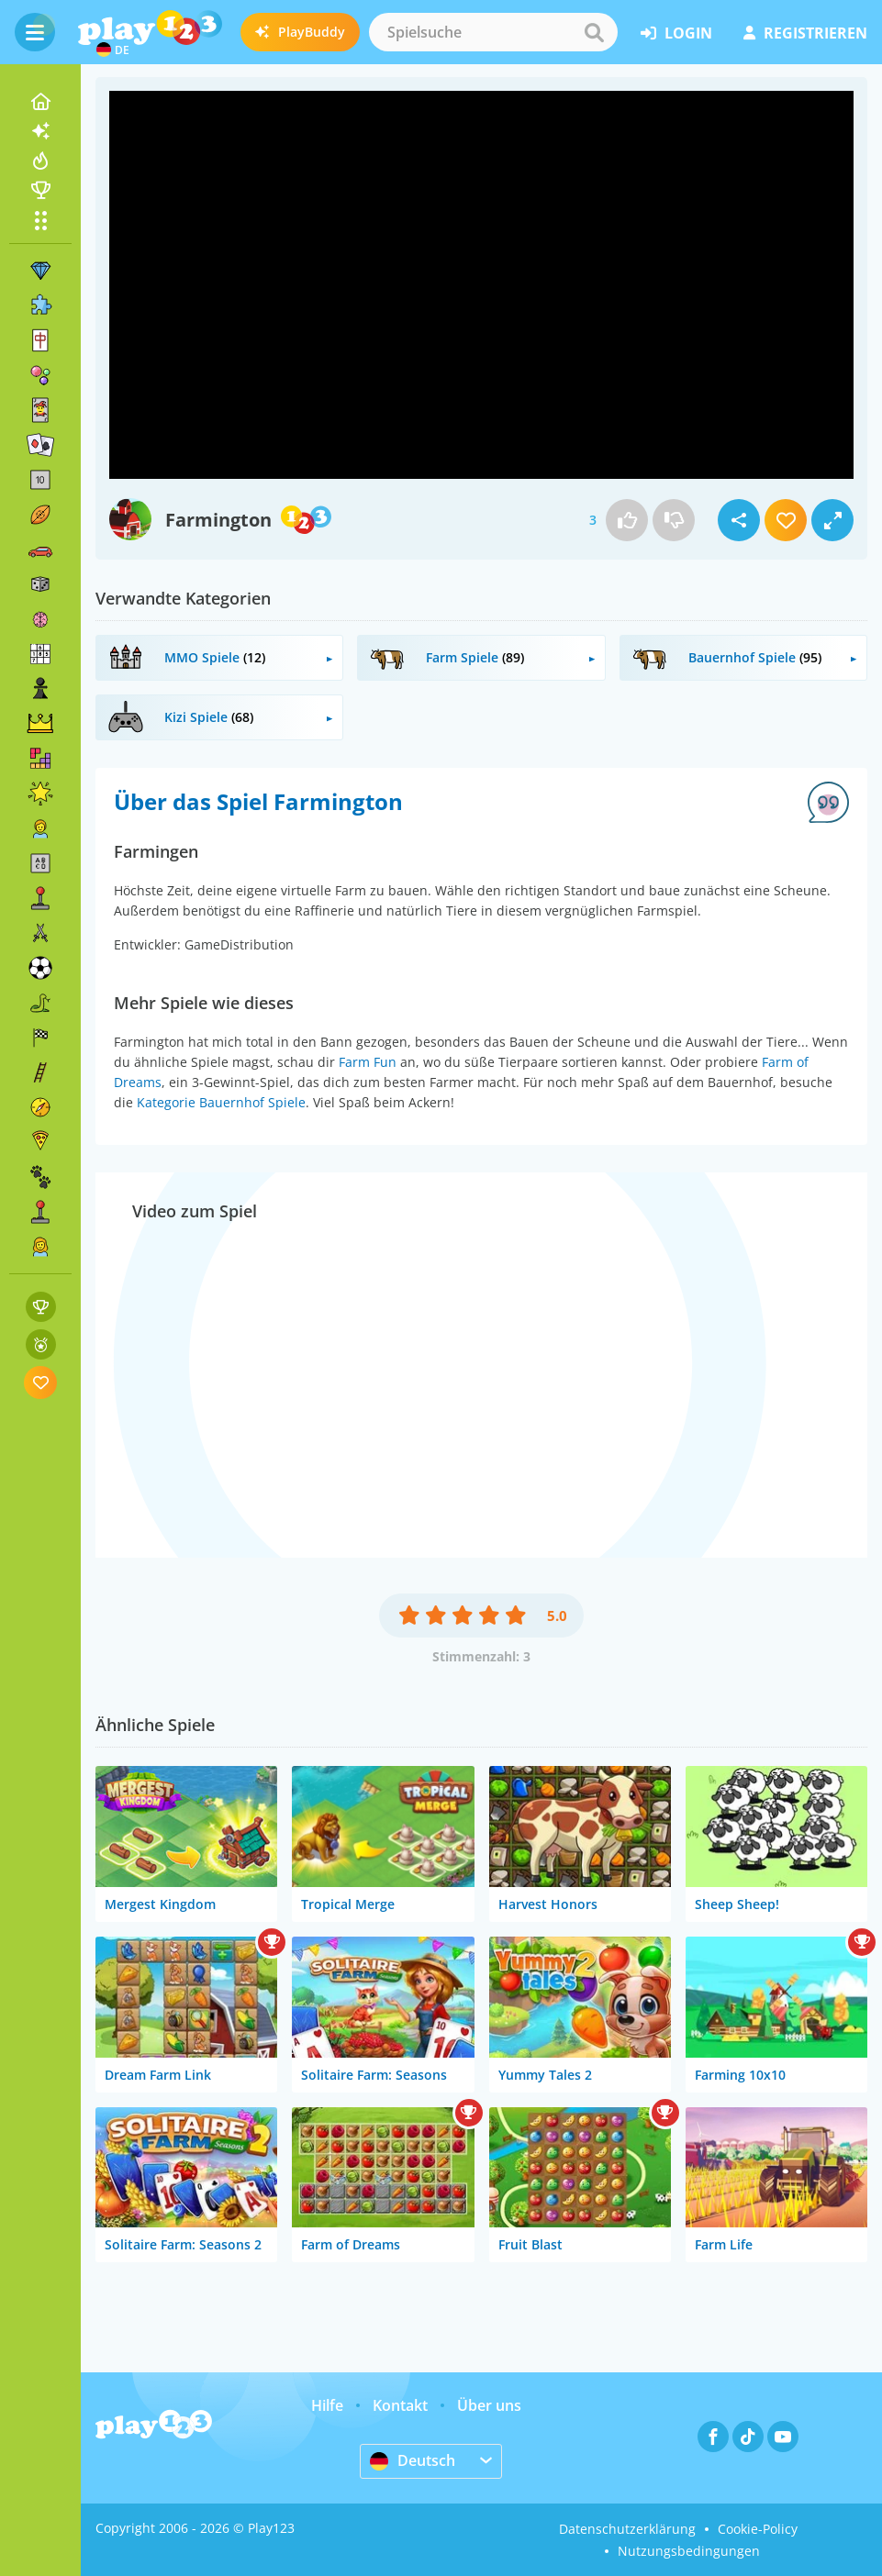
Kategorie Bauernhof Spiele (221, 1102)
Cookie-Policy (758, 2528)
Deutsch (412, 2460)
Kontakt (400, 2405)
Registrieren (805, 33)
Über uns (489, 2405)
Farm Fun (367, 1062)
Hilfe (327, 2405)
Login (676, 33)
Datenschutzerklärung (627, 2528)
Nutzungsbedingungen (689, 2550)
